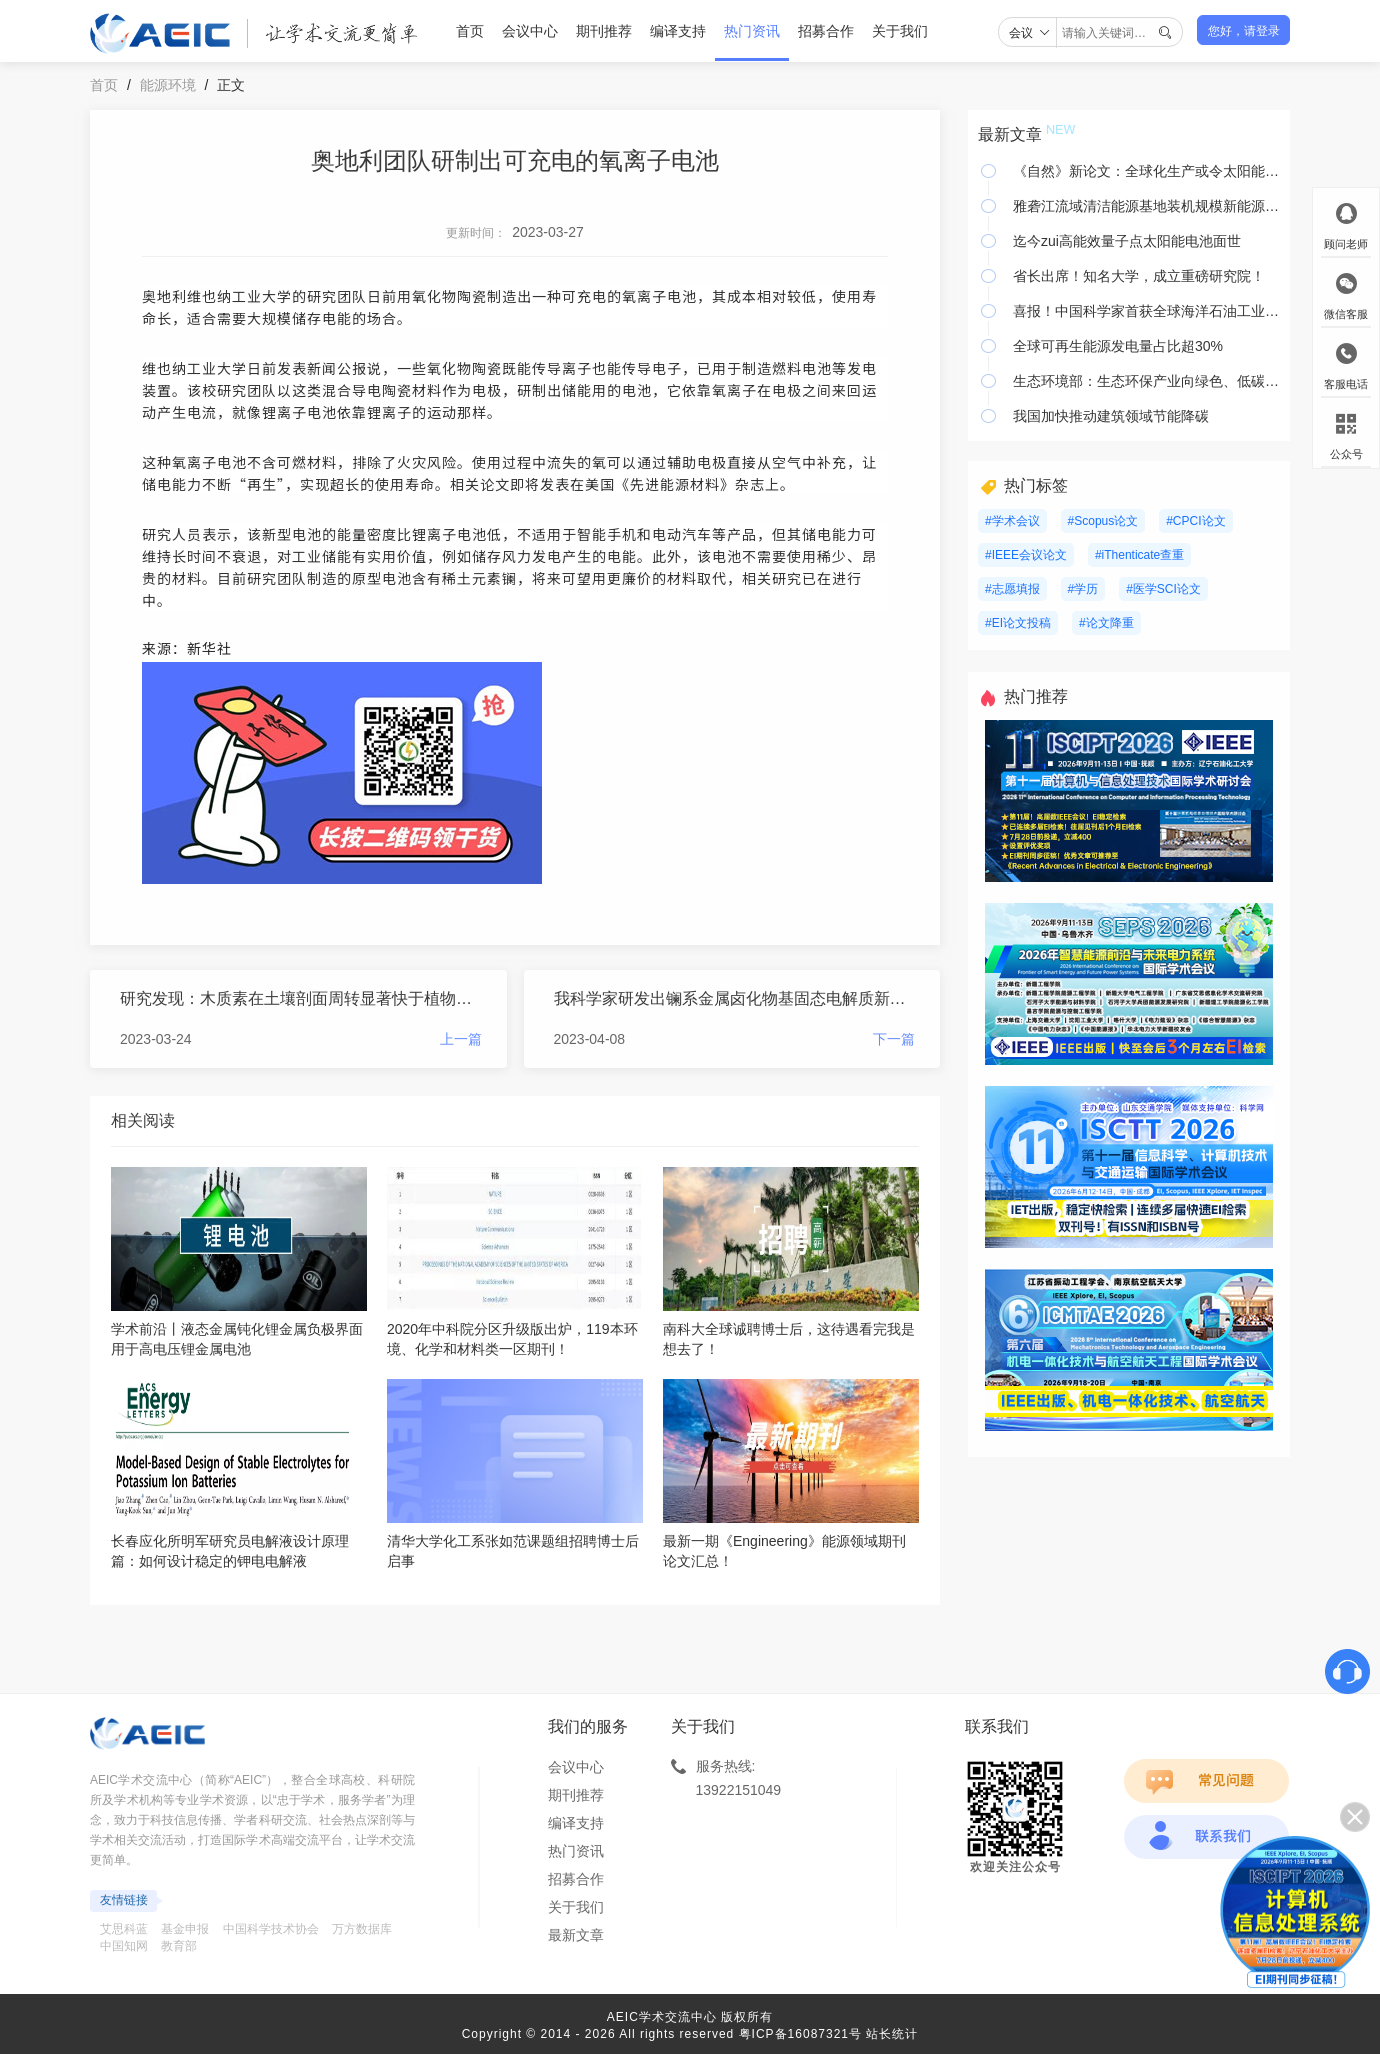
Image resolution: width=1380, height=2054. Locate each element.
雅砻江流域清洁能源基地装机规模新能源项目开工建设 (1146, 206)
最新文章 (576, 1935)
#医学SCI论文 (1163, 589)
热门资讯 (752, 31)
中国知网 (124, 1946)
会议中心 (530, 31)
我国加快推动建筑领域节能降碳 (1111, 416)
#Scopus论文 (1103, 521)
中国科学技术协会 (271, 1929)
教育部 (179, 1946)
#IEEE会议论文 (1026, 555)
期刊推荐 (604, 31)
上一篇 (461, 1039)
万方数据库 (362, 1929)
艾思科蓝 (124, 1929)
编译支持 (678, 31)
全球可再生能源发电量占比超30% (1118, 346)
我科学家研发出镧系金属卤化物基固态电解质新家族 (735, 998)
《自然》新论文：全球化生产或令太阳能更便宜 (1146, 171)
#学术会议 (1012, 521)
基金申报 (185, 1929)
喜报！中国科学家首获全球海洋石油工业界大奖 (1146, 311)
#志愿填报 (1012, 589)
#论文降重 (1106, 623)
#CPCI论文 (1195, 521)
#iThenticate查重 (1139, 555)
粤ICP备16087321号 (800, 2034)
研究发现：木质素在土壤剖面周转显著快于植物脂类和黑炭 (301, 998)
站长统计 (892, 2034)
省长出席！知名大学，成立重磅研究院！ (1139, 276)
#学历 (1083, 589)
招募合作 (826, 31)
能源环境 (168, 85)
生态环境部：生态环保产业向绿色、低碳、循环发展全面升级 (1146, 381)
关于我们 (900, 31)
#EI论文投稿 (1018, 623)
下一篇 (894, 1039)
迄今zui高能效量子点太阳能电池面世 (1127, 241)
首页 (470, 31)
